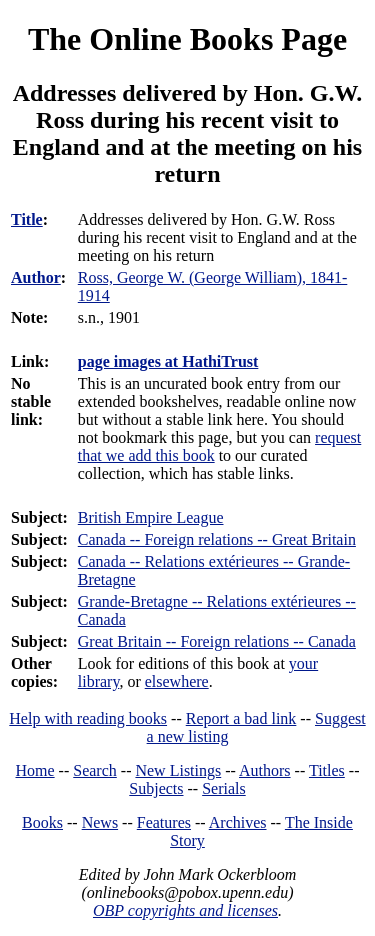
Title (27, 219)
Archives (238, 822)
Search (95, 770)
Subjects (156, 788)
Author (36, 277)
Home (35, 770)
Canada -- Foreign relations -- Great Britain (217, 539)
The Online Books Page (187, 39)
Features (164, 822)
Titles (327, 770)
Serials (224, 788)
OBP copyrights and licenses (185, 910)
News (100, 822)
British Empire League (151, 517)
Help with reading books (88, 718)
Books (42, 822)
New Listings (178, 770)
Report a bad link (241, 718)
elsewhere (177, 681)
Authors (265, 770)
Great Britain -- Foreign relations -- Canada (217, 641)
